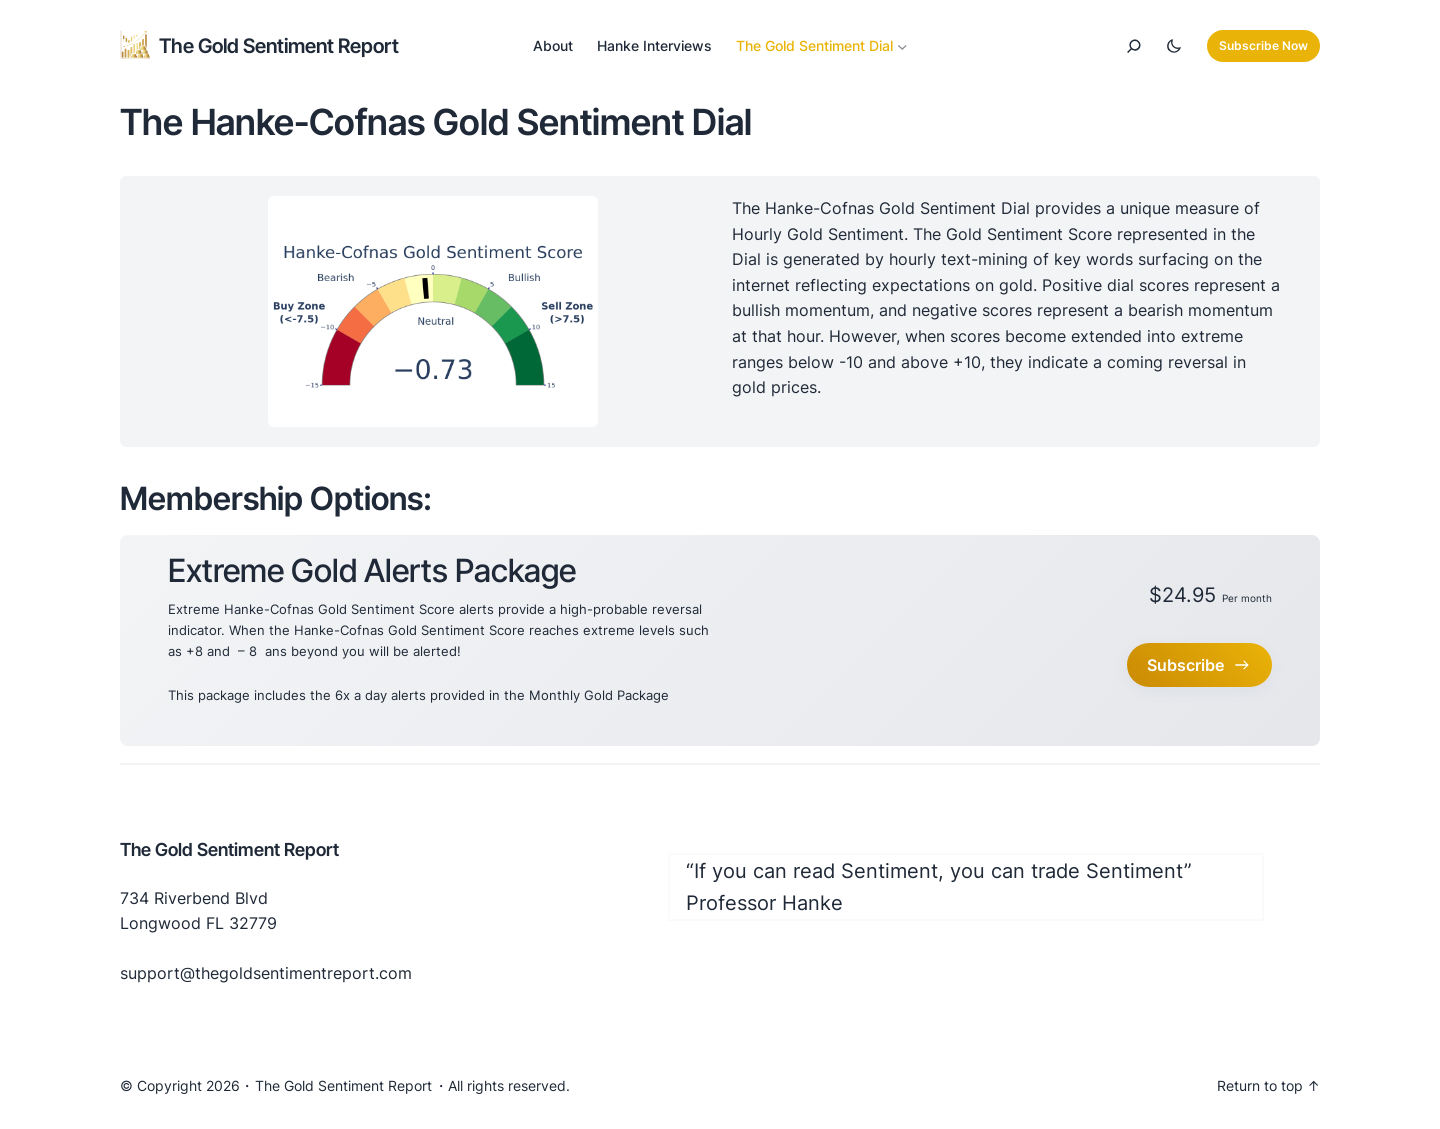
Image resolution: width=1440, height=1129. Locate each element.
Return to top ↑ (1268, 1085)
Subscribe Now (1263, 45)
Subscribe (1199, 665)
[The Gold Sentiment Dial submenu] (902, 46)
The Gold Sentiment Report (279, 46)
